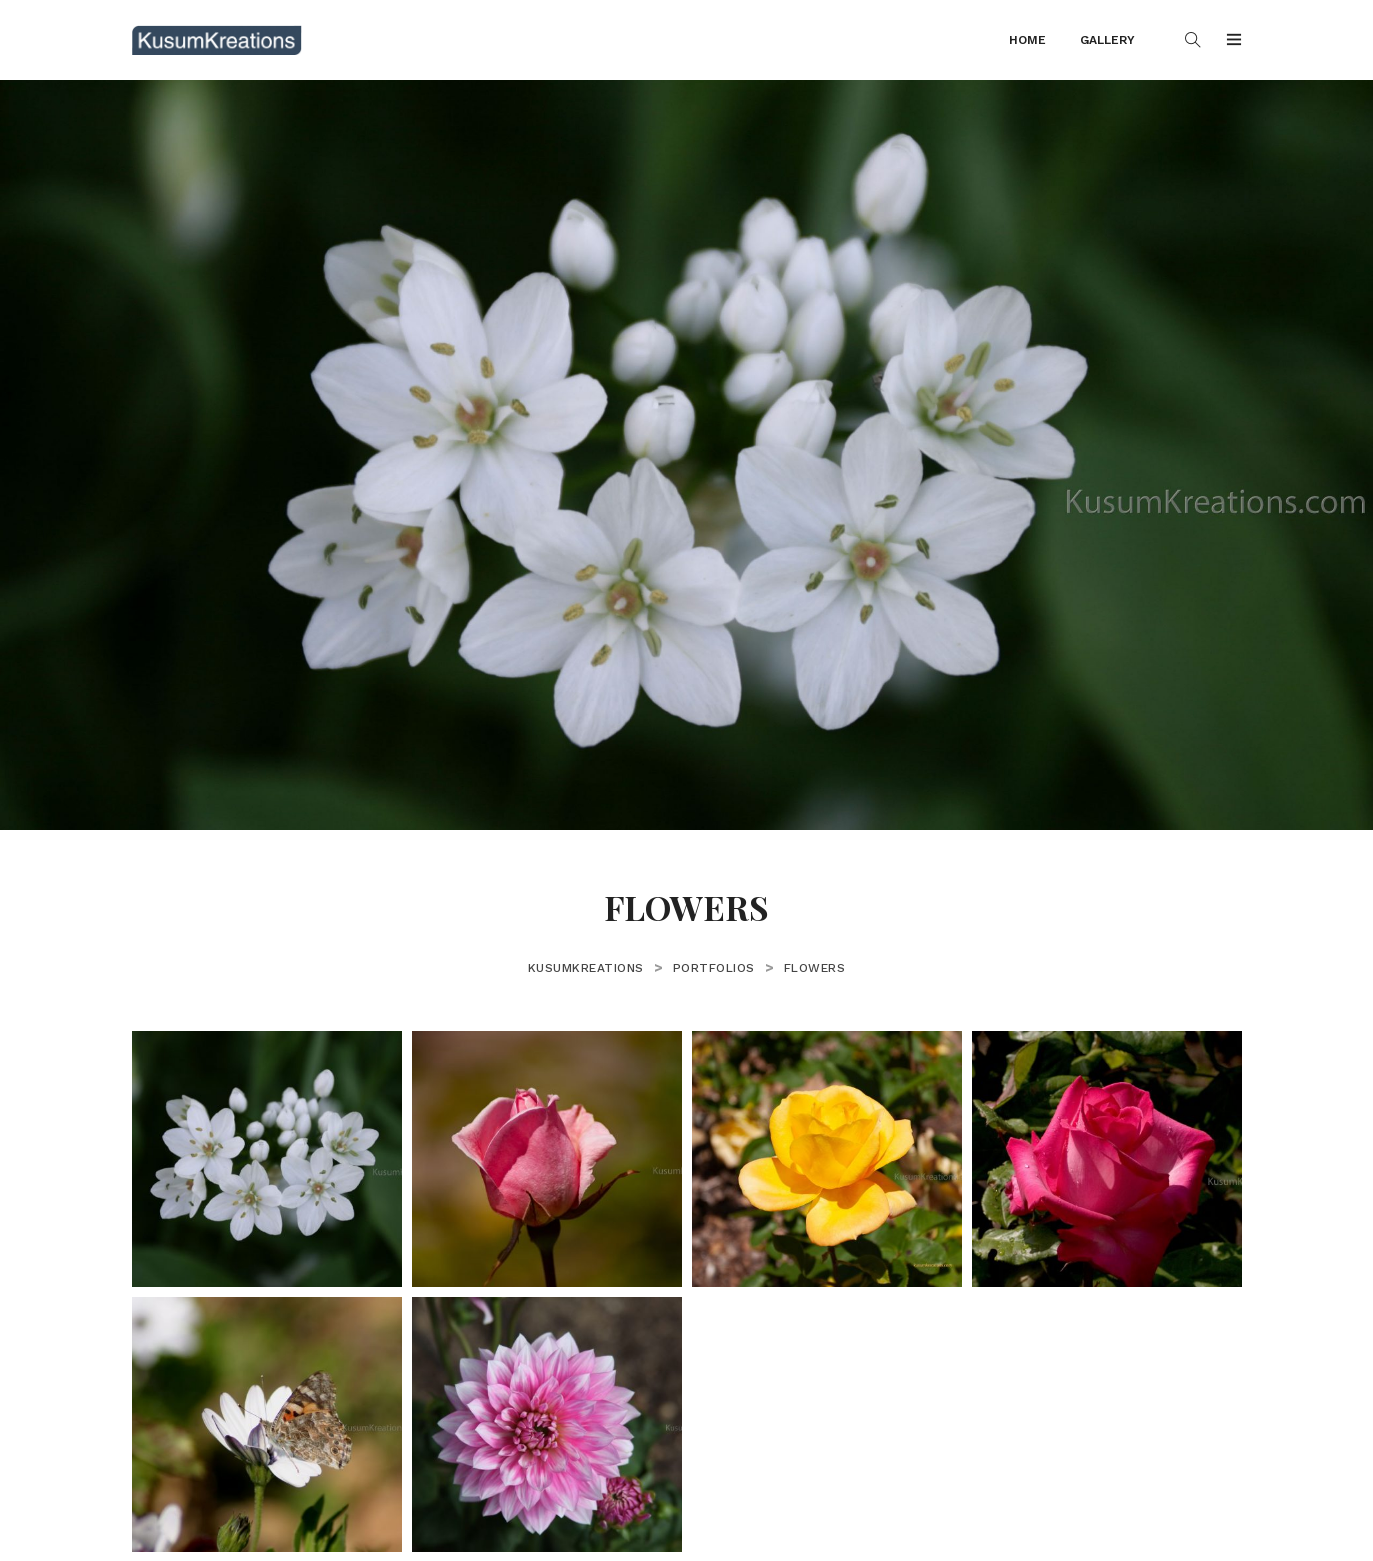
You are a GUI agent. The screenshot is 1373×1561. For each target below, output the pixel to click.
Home (1027, 40)
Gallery (1107, 40)
